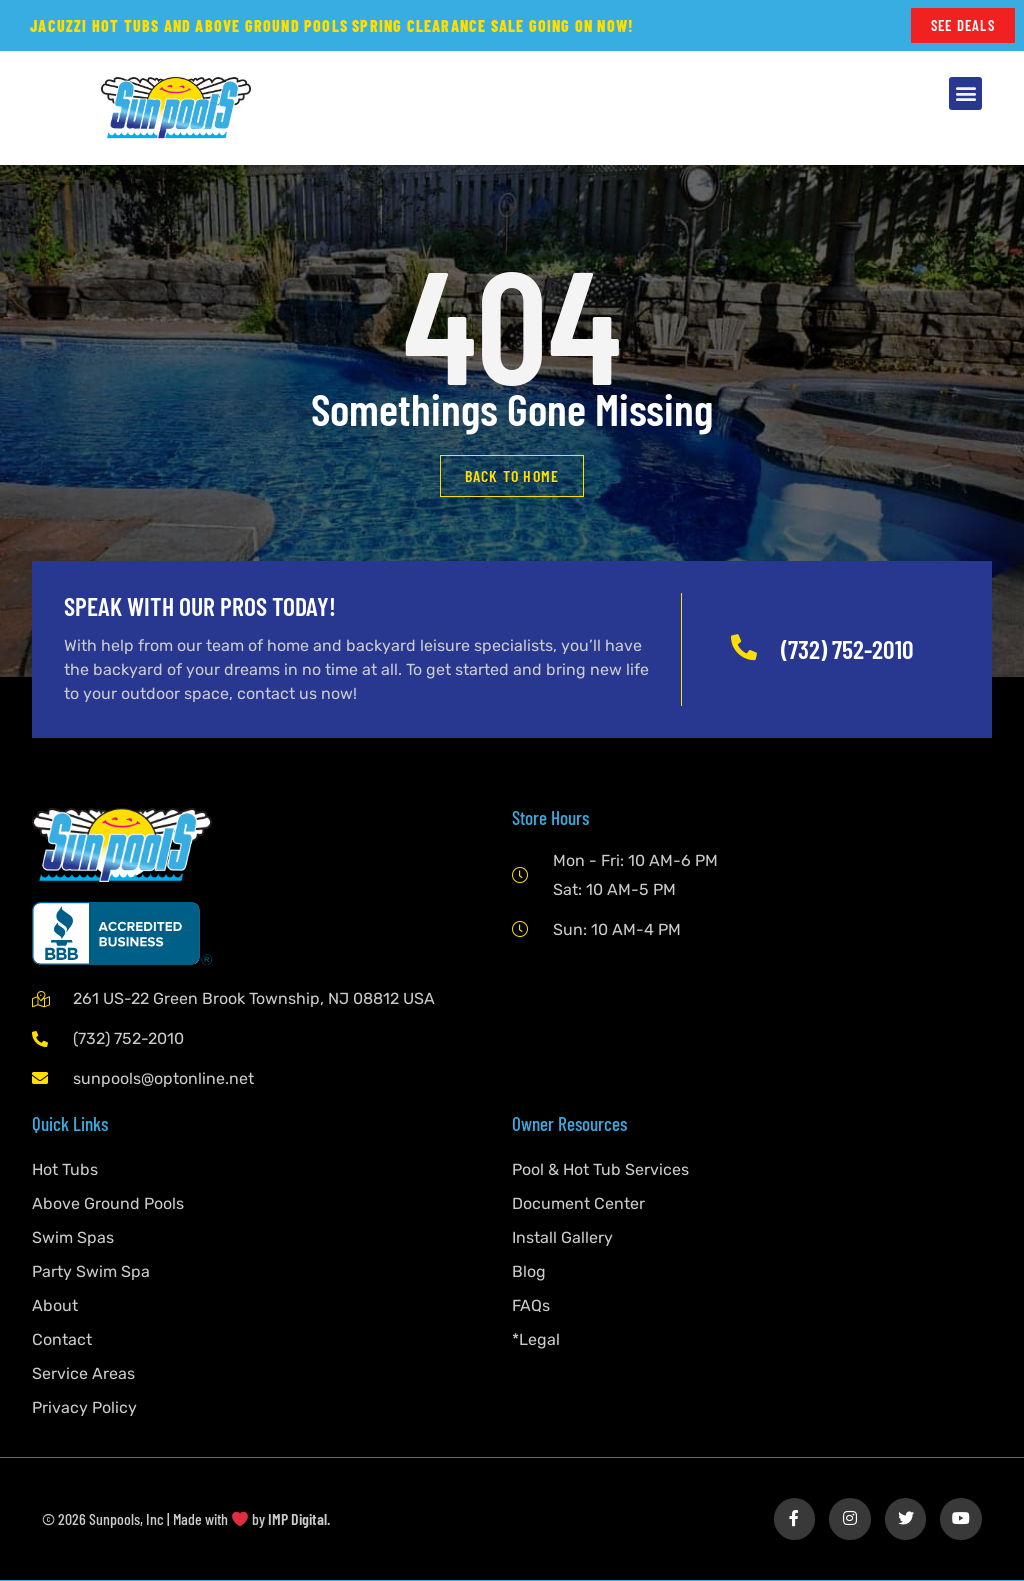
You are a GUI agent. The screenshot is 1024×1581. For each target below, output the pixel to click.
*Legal (536, 1340)
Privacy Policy (84, 1408)
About (55, 1306)
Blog (529, 1272)
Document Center (578, 1204)
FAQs (531, 1306)
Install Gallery (562, 1238)
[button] (965, 94)
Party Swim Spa (91, 1272)
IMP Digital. (299, 1519)
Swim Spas (73, 1238)
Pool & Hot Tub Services (600, 1170)
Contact (62, 1340)
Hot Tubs (65, 1170)
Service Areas (83, 1374)
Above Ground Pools (108, 1204)
